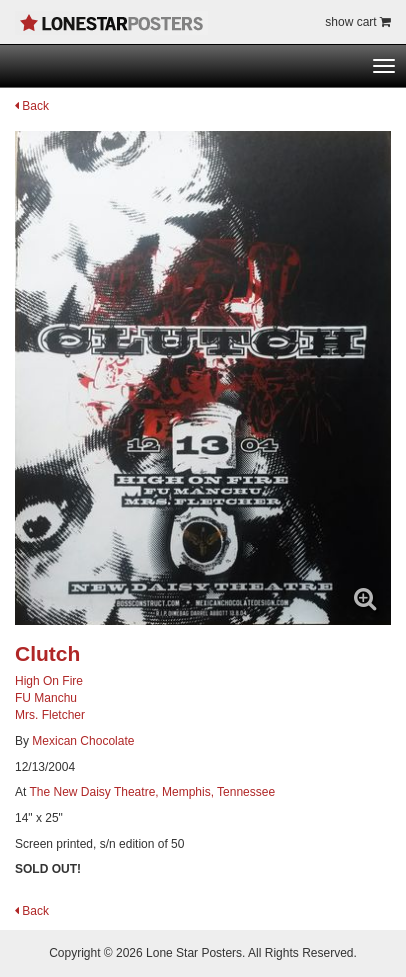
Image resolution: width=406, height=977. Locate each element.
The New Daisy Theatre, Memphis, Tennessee (152, 792)
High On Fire (49, 681)
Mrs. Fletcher (50, 715)
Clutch (47, 653)
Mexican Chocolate (83, 741)
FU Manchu (46, 698)
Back (32, 106)
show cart (358, 22)
